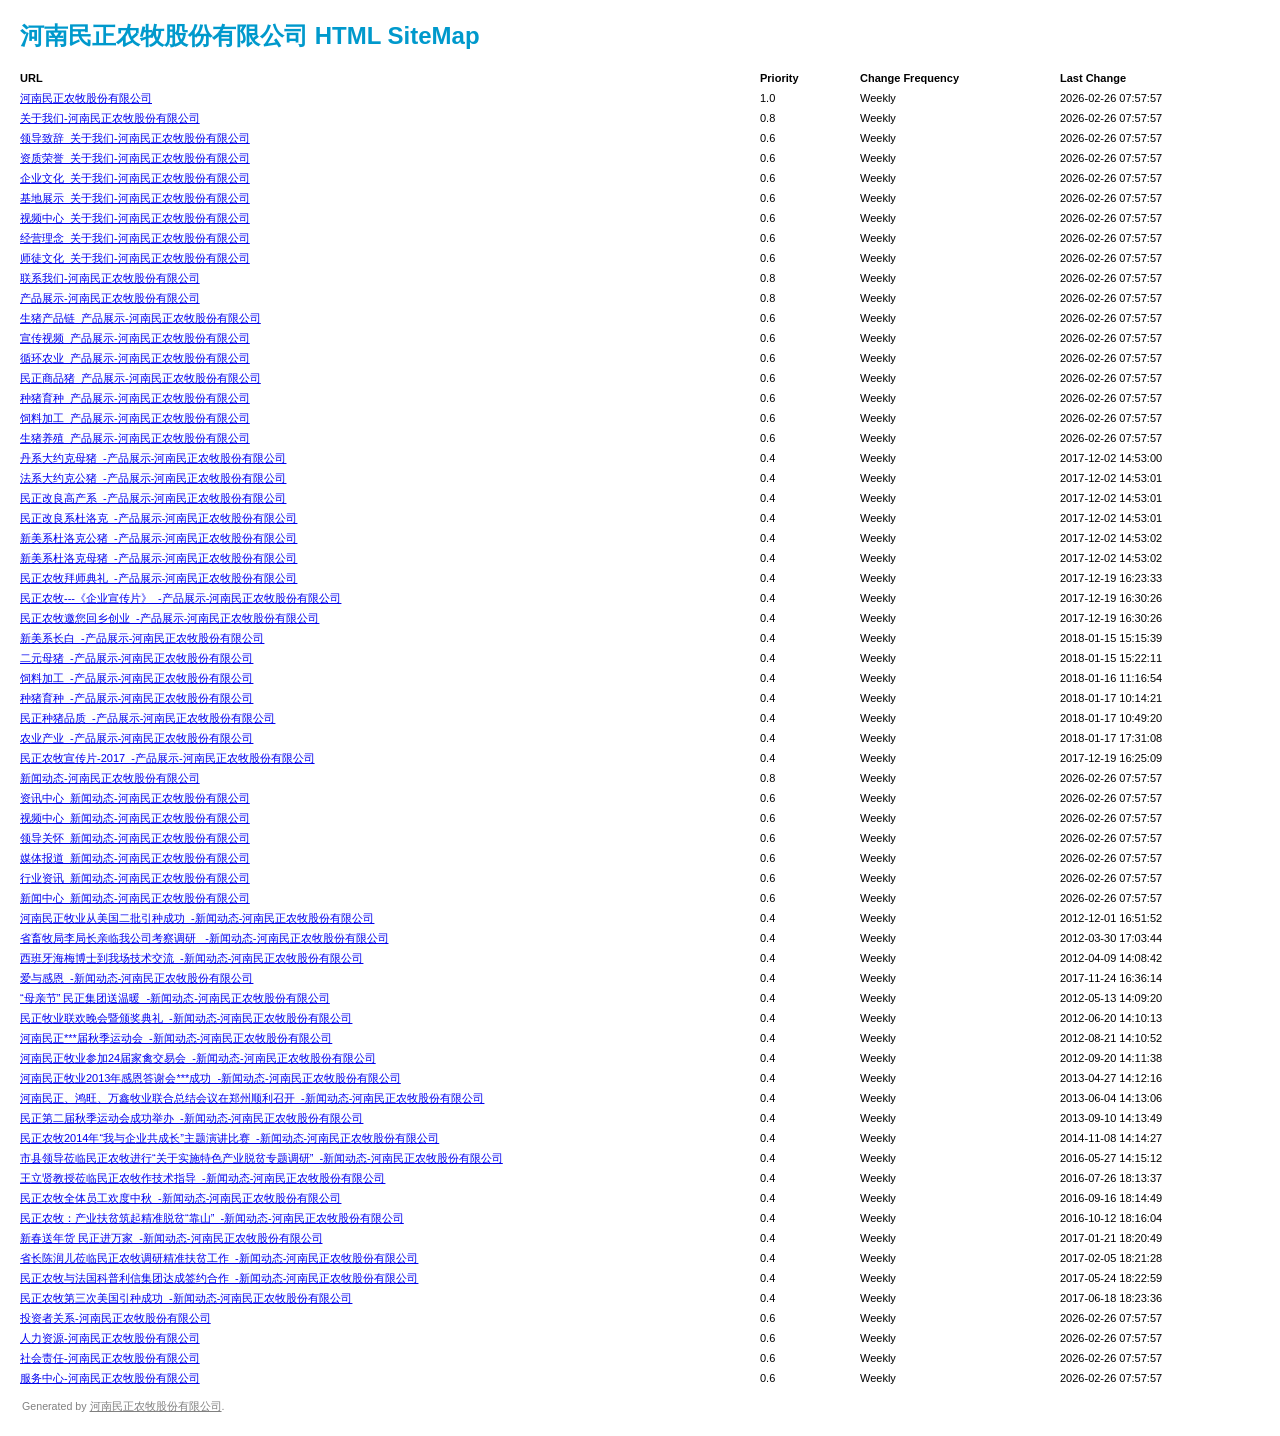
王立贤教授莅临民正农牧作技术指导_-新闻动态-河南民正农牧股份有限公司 (202, 1178)
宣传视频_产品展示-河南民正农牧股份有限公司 (135, 338)
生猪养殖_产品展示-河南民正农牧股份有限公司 (135, 438)
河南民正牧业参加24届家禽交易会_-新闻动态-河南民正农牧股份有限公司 (198, 1058)
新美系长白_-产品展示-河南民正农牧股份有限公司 (142, 638)
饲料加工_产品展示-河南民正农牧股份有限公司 (135, 418)
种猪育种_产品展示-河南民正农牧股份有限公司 (135, 398)
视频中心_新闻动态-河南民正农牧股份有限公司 (135, 818)
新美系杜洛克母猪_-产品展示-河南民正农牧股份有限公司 (158, 558)
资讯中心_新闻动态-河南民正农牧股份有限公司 (135, 798)
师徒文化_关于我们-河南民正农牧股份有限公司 (135, 258)
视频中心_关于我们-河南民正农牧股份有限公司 (135, 218)
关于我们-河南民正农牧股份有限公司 (110, 118)
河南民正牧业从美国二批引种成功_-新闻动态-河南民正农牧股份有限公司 (197, 918)
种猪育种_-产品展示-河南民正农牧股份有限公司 (136, 698)
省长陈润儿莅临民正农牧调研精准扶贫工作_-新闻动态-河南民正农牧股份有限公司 (219, 1258)
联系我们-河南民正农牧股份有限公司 (110, 278)
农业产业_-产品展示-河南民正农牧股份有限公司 (136, 738)
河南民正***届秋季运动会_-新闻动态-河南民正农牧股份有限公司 (176, 1038)
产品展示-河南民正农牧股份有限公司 (110, 298)
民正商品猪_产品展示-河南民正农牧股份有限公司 (140, 378)
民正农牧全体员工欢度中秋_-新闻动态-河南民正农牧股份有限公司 (180, 1198)
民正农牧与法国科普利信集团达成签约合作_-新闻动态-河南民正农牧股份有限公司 (219, 1278)
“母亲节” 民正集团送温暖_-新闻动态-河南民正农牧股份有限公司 (175, 998)
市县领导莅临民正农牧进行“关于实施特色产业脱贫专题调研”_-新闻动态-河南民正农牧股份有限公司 (261, 1158)
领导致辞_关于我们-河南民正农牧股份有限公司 (135, 138)
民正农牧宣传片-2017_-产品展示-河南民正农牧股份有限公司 (167, 758)
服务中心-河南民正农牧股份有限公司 (110, 1378)
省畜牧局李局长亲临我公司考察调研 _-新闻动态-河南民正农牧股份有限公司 (204, 938)
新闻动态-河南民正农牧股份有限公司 (110, 778)
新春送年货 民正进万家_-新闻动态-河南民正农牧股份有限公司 (171, 1238)
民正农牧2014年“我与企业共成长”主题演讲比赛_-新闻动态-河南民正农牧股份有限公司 (229, 1138)
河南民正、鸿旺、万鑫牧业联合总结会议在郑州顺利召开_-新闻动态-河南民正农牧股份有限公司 (252, 1098)
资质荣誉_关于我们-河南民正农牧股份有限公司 (135, 158)
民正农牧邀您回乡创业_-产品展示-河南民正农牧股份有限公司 (169, 618)
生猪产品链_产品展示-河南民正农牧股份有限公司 (140, 318)
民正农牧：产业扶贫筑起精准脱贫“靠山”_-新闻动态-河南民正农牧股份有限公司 (212, 1218)
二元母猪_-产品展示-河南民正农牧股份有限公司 (136, 658)
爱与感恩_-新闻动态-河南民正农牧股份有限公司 (136, 978)
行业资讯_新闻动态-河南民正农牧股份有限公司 (135, 878)
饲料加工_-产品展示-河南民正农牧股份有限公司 (136, 678)
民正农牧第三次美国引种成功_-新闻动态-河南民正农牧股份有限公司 (186, 1298)
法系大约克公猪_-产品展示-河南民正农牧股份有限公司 (153, 478)
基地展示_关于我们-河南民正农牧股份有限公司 (135, 198)
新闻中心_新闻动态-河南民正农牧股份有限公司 (135, 898)
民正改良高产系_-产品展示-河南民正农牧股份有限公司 (153, 498)
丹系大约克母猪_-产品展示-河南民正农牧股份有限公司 (153, 458)
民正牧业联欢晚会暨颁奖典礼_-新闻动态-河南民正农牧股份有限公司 (186, 1018)
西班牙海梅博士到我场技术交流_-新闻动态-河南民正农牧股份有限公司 (191, 958)
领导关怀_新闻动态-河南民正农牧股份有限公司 (135, 838)
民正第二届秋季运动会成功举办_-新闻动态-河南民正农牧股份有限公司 (191, 1118)
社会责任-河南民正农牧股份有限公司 (110, 1358)
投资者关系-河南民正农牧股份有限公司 (115, 1318)
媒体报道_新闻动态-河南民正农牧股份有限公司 (135, 858)
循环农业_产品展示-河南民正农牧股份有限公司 (135, 358)
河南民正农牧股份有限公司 (86, 98)
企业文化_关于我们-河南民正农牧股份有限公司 (135, 178)
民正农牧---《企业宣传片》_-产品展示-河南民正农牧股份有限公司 (180, 598)
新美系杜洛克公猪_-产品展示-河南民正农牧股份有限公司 (158, 538)
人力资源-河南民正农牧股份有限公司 (110, 1338)
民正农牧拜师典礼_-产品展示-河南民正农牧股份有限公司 (158, 578)
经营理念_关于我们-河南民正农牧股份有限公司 (135, 238)
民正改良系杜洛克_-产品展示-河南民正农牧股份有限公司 (158, 518)
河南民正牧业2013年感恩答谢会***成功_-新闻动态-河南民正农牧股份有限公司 (210, 1078)
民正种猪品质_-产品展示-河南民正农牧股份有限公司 (147, 718)
